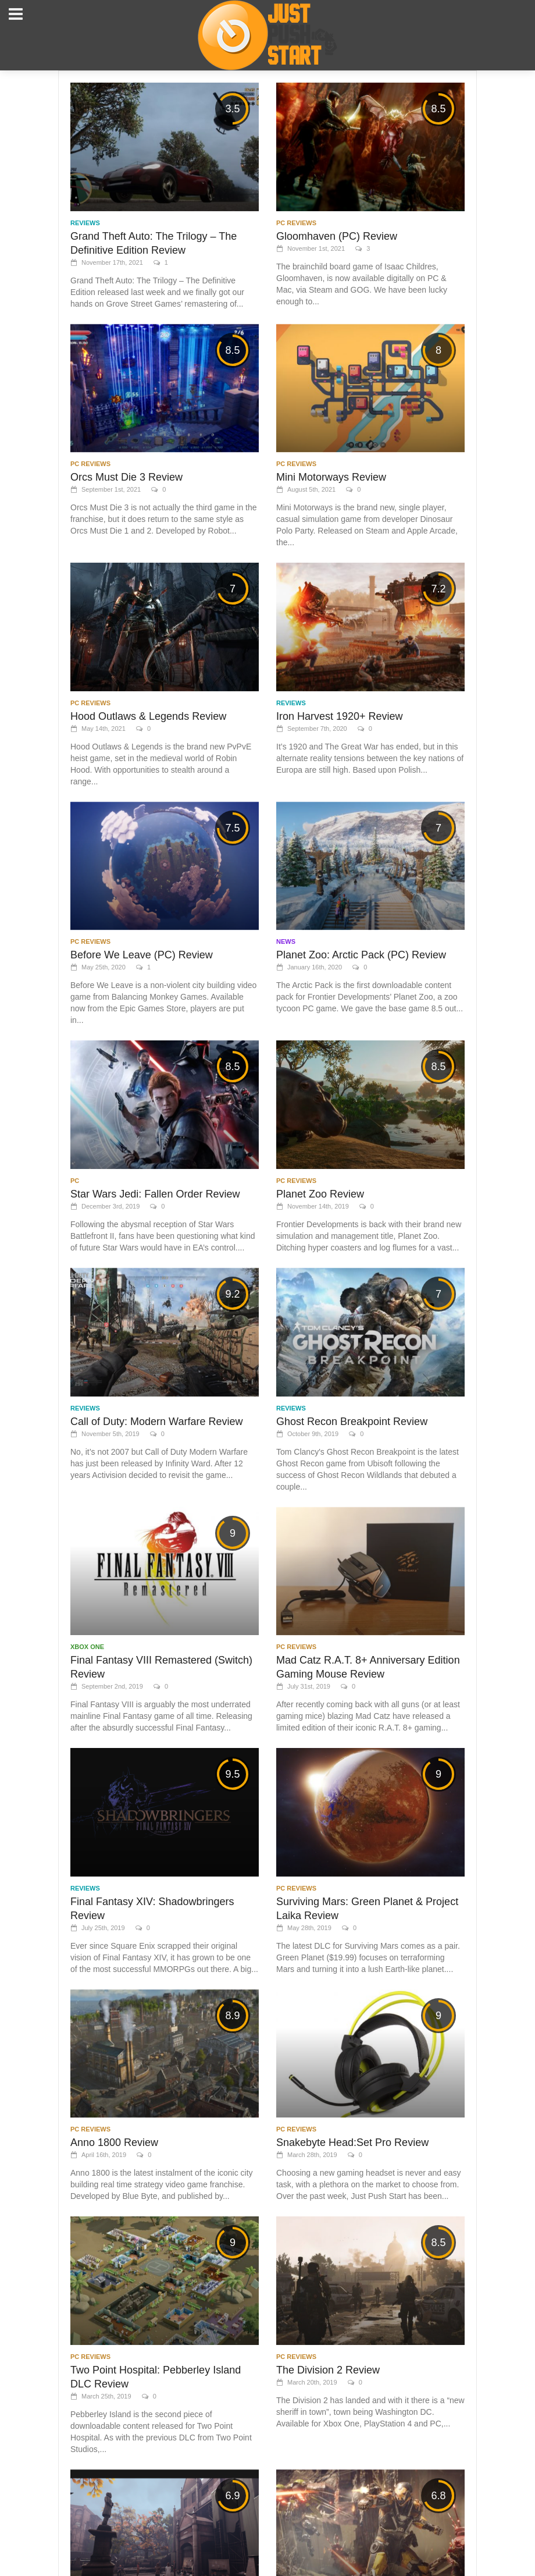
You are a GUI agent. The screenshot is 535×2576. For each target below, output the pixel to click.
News (285, 941)
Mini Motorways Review (331, 477)
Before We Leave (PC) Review (141, 955)
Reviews (85, 222)
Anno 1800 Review (114, 2142)
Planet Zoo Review (320, 1194)
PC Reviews (296, 222)
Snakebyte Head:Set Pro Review (352, 2142)
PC (74, 1180)
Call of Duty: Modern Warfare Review (156, 1421)
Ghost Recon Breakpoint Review (351, 1421)
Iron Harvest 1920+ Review (339, 716)
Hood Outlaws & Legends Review (148, 716)
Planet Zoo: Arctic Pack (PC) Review (361, 955)
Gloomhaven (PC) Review (336, 236)
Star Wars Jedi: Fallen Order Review (155, 1194)
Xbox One (87, 1646)
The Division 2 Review (328, 2370)
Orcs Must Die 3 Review (126, 477)
